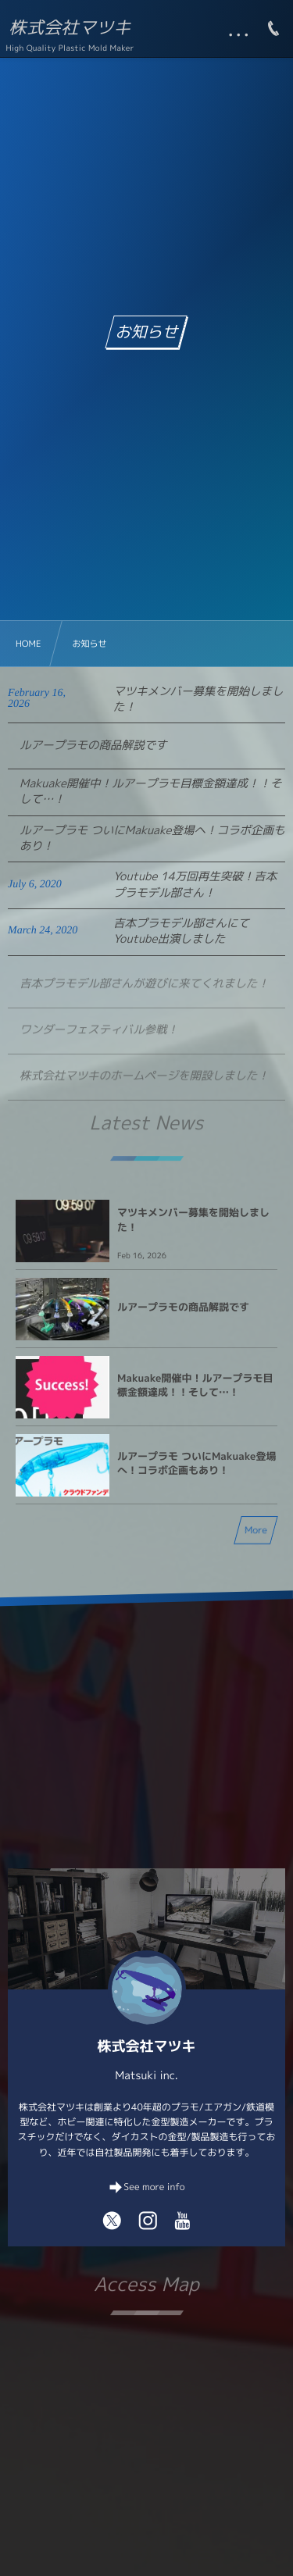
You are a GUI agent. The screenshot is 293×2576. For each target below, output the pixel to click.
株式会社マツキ (69, 28)
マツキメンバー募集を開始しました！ (198, 699)
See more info (153, 2186)
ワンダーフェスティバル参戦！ (99, 1037)
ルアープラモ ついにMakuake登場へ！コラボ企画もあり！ (152, 838)
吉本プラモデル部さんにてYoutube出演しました (181, 931)
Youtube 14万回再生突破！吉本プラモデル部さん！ (195, 884)
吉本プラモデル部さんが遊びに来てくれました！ (144, 991)
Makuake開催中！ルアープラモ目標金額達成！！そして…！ (150, 791)
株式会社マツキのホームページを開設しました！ (144, 1083)
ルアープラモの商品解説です (93, 745)
